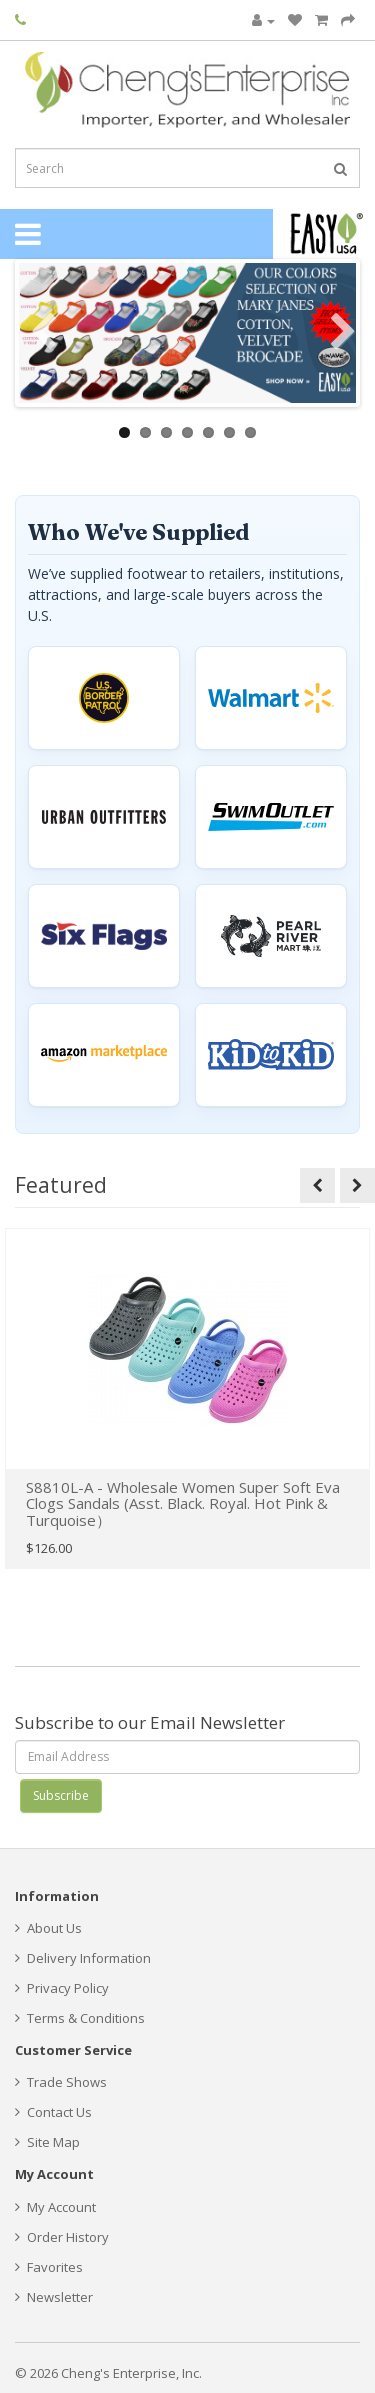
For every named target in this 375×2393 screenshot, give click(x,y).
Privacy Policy (62, 1988)
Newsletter (54, 2297)
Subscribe (61, 1795)
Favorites (49, 2267)
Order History (62, 2237)
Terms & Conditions (80, 2018)
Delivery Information (83, 1958)
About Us (48, 1928)
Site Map (47, 2142)
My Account (55, 2207)
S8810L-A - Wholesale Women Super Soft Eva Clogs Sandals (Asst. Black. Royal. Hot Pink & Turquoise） (183, 1503)
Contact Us (53, 2112)
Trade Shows (61, 2082)
